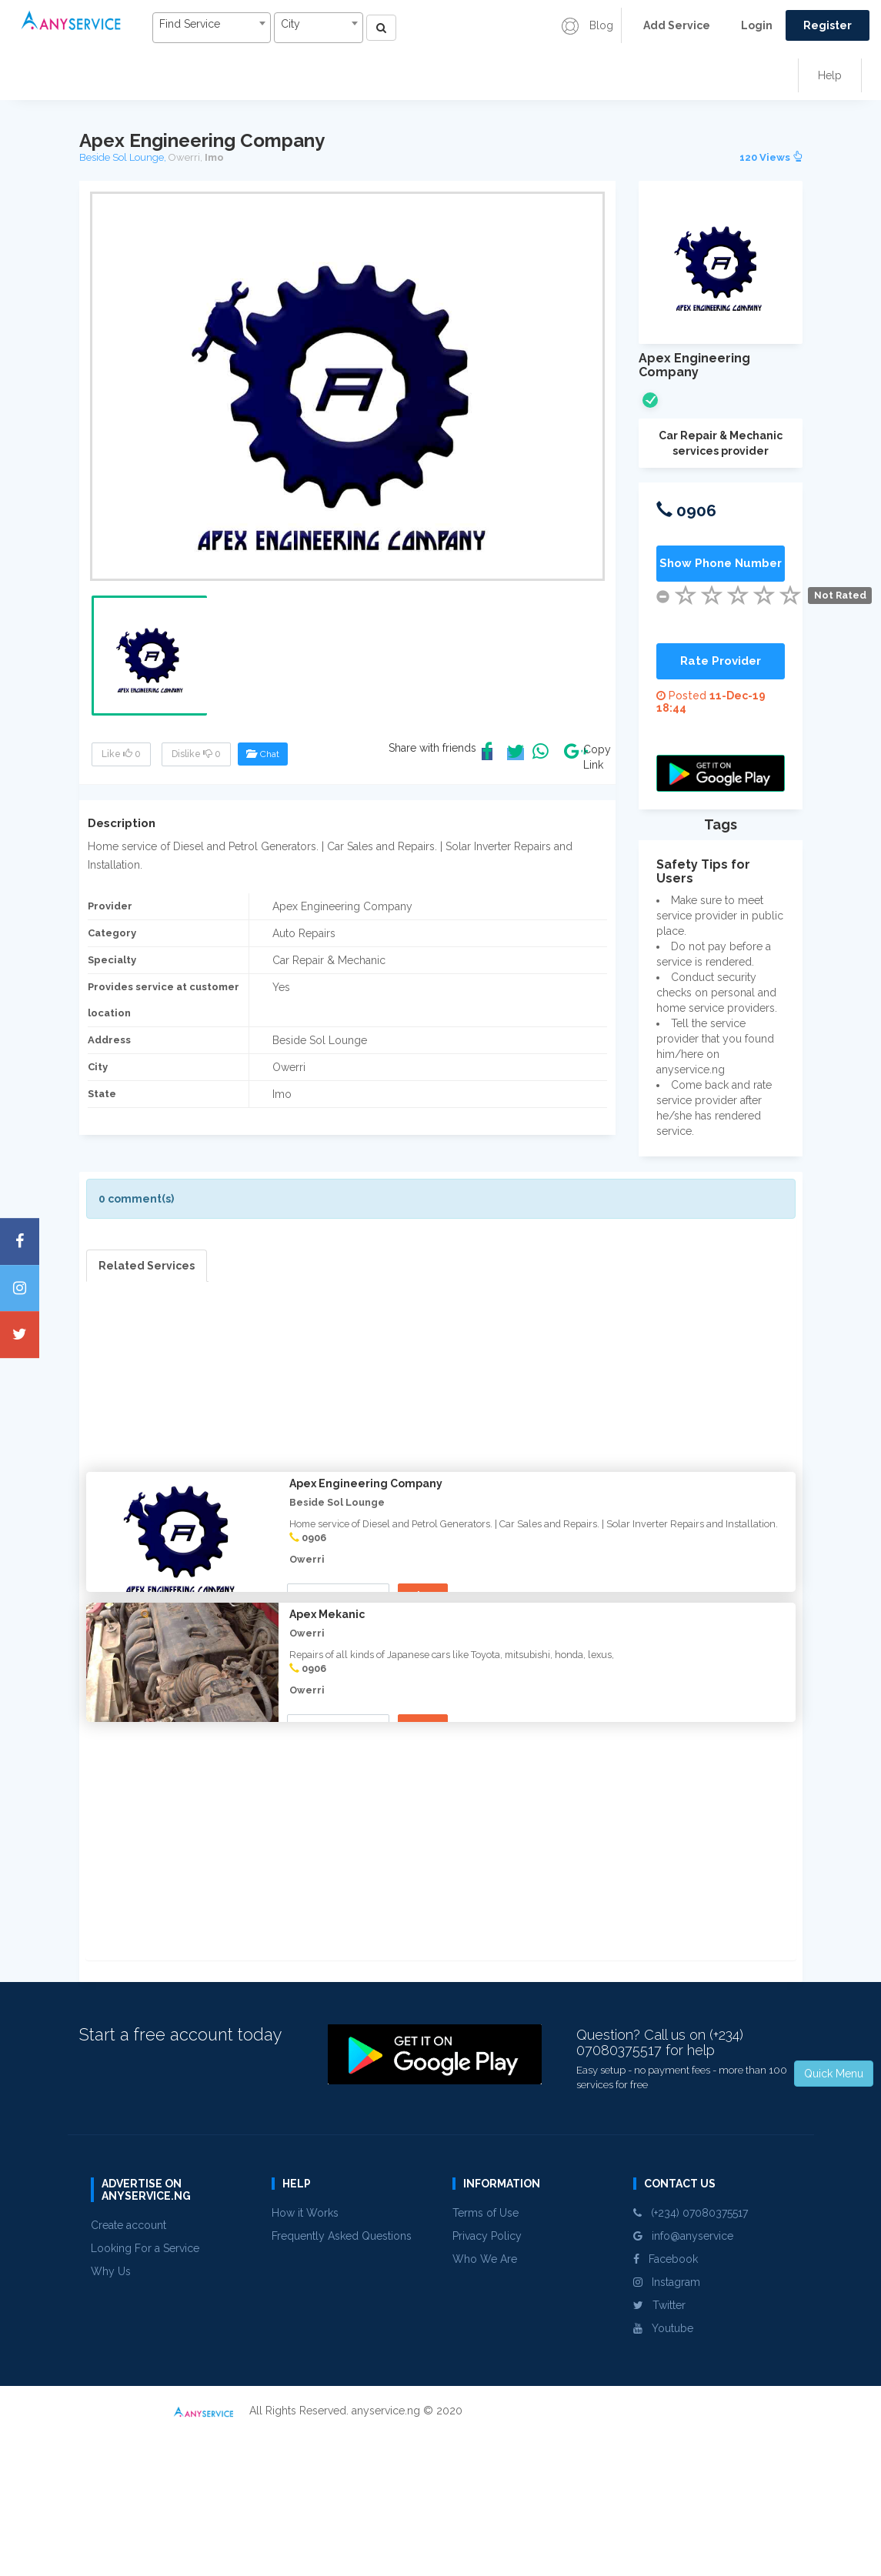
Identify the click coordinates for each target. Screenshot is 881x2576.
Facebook (665, 2404)
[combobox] (210, 27)
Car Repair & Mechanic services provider (721, 443)
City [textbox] (289, 24)
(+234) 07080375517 (690, 2358)
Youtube (663, 2474)
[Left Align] (379, 28)
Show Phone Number (720, 563)
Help (830, 75)
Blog (587, 25)
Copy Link (593, 757)
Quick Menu (833, 2073)
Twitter (659, 2450)
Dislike (196, 754)
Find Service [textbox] (188, 24)
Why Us (111, 2417)
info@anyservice (683, 2381)
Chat (262, 754)
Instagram (666, 2427)
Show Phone (340, 1596)
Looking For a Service (145, 2393)
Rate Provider (720, 661)
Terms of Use (485, 2358)
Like (121, 754)
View (426, 1595)
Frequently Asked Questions (342, 2381)
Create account (128, 2370)
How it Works (305, 2358)
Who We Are (484, 2404)
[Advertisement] (441, 1389)
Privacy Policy (487, 2381)
